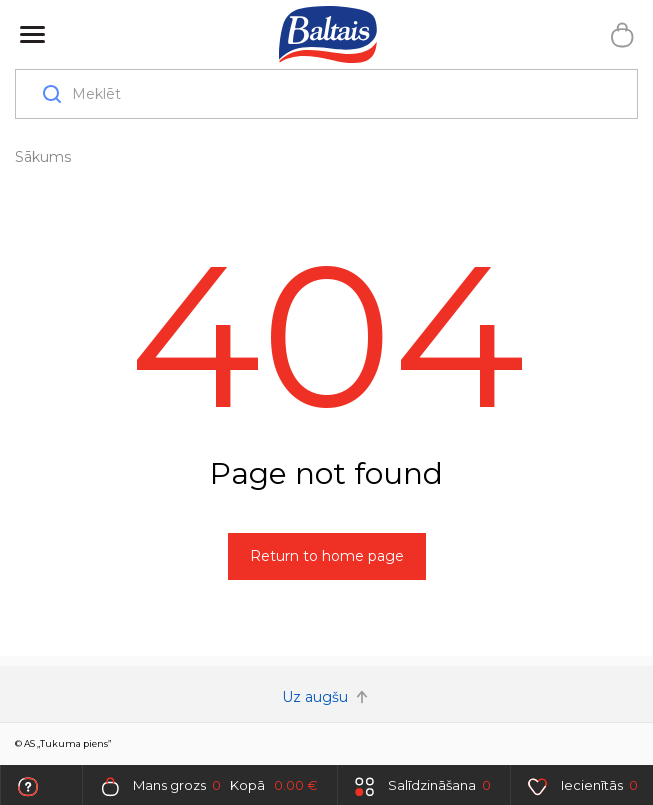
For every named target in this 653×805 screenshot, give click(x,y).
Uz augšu (327, 697)
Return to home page (327, 556)
